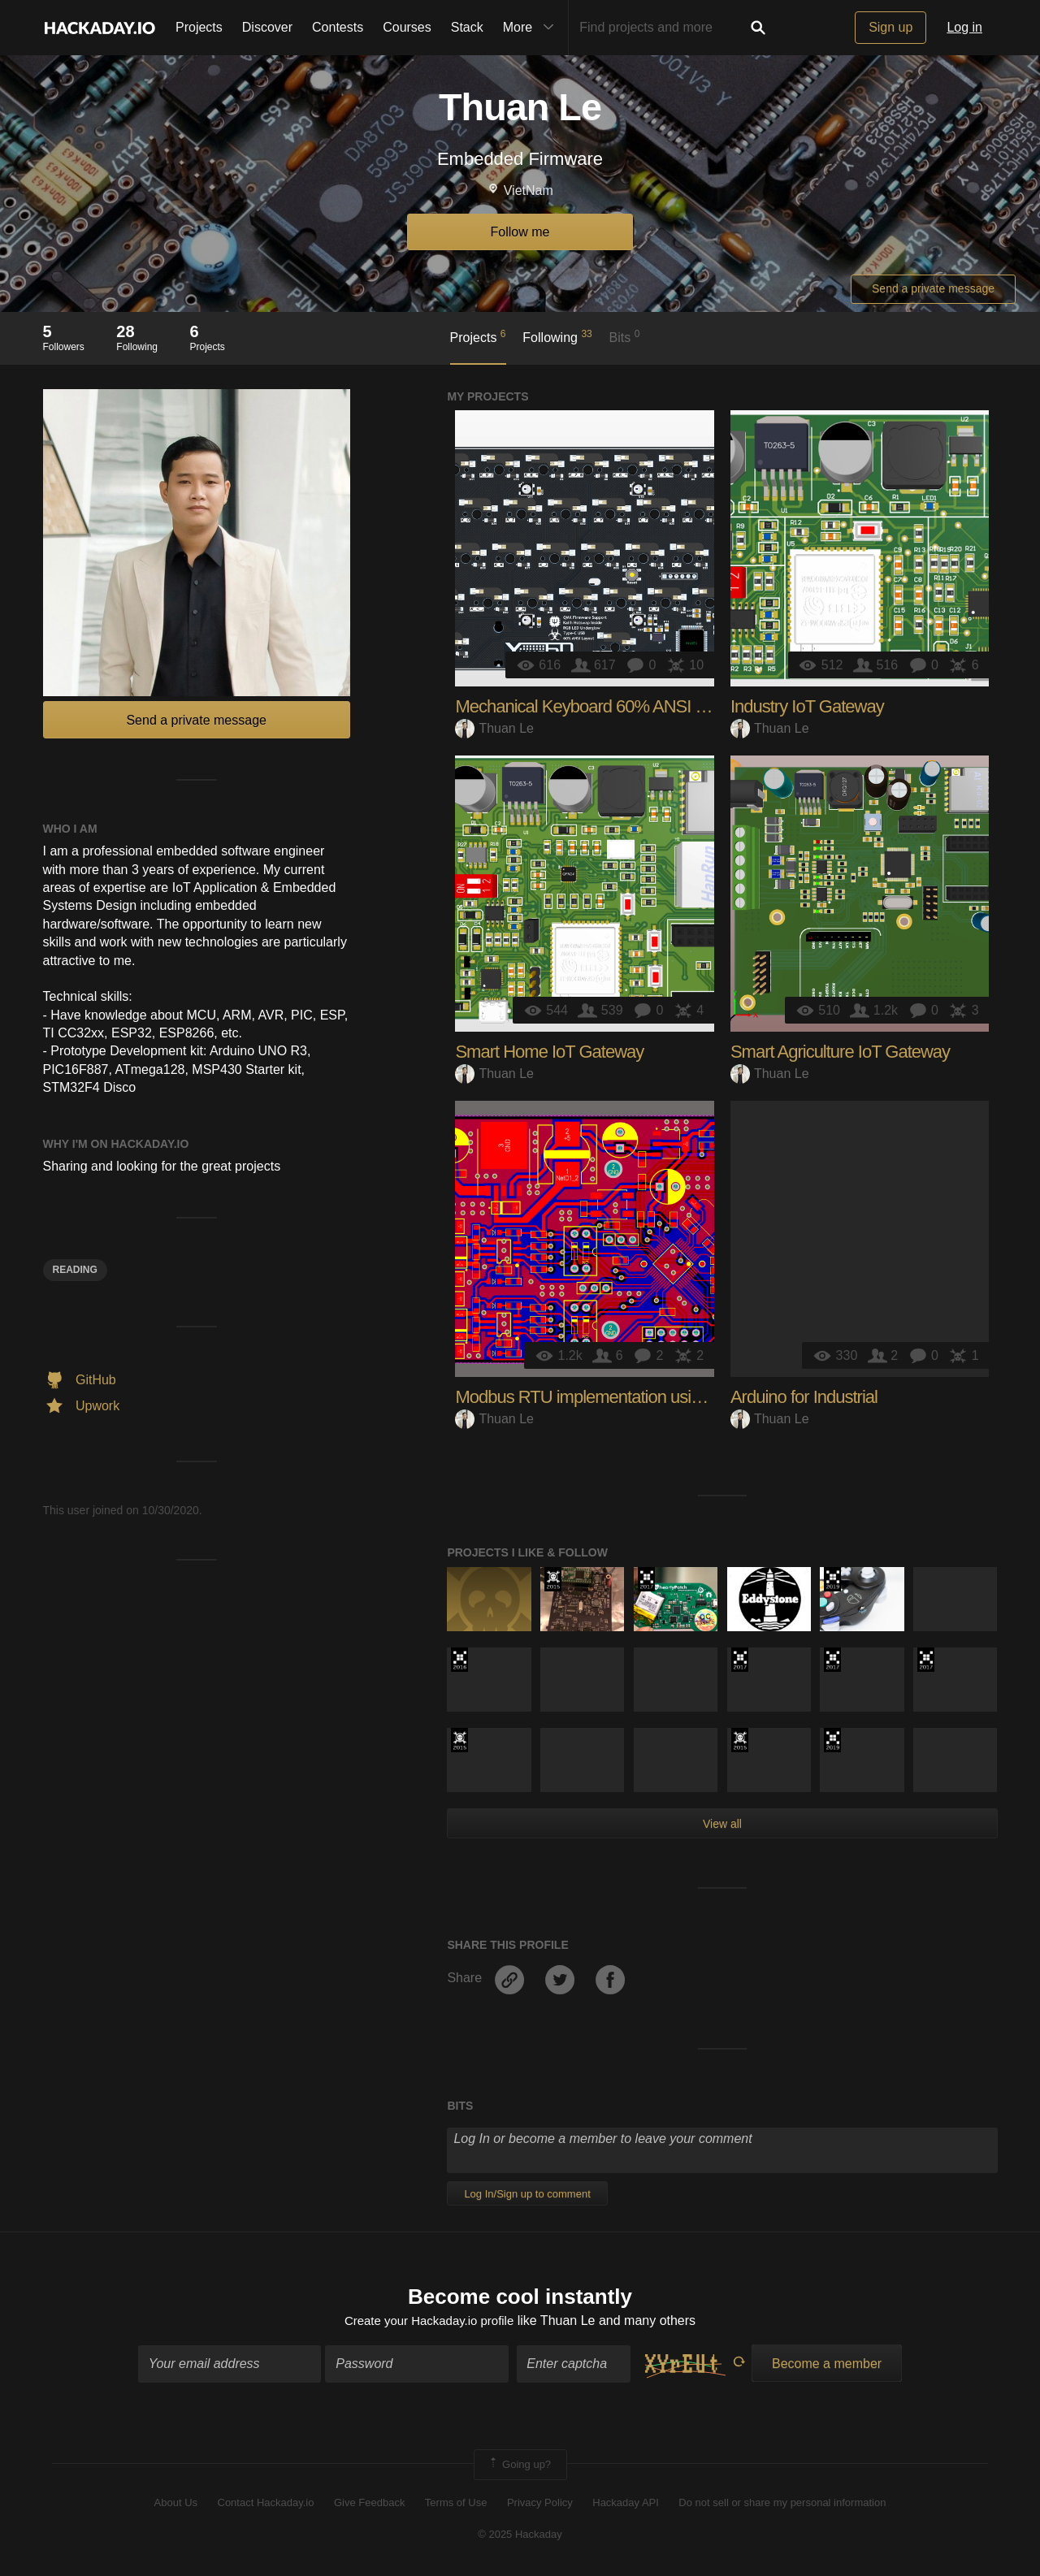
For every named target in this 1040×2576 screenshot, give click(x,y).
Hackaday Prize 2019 (832, 1579)
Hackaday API (625, 2505)
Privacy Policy (540, 2505)
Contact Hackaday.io (266, 2505)
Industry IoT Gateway (807, 706)
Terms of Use (456, 2505)
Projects (199, 27)
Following (557, 336)
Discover (267, 27)
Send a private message (933, 288)
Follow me (520, 232)
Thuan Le (494, 728)
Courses (407, 27)
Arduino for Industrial (804, 1397)
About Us (175, 2505)
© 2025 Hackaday (520, 2536)
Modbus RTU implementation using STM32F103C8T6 (649, 1397)
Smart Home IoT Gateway (549, 1051)
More (532, 27)
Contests (337, 27)
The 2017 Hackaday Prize (646, 1579)
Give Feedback (369, 2505)
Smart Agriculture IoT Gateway (840, 1051)
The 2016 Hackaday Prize (459, 1659)
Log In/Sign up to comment (527, 2194)
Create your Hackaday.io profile (429, 2322)
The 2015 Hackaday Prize (552, 1579)
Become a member (827, 2366)
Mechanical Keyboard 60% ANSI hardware (609, 706)
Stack (467, 27)
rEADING (75, 1269)
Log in (964, 27)
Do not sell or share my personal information (782, 2505)
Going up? (519, 2467)
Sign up (890, 27)
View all (722, 1823)
